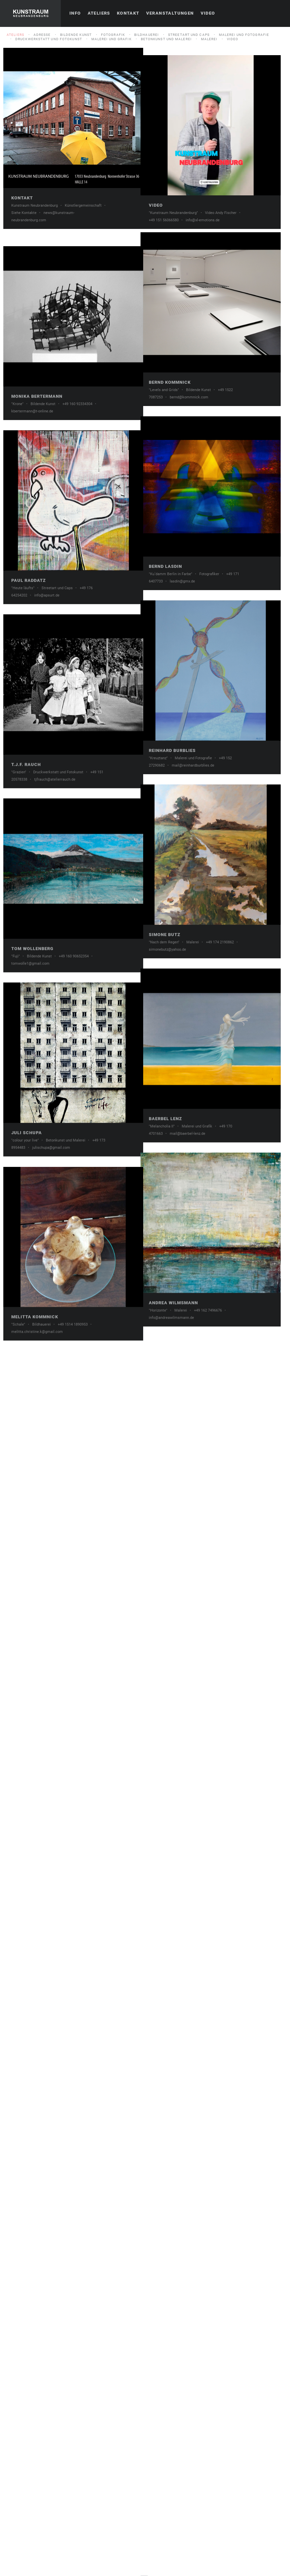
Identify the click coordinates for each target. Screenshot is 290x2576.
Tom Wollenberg (32, 1437)
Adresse (42, 35)
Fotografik (113, 35)
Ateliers (99, 13)
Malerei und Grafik (111, 39)
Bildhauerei (146, 35)
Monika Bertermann (36, 591)
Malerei (209, 39)
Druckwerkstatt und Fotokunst (48, 39)
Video (208, 13)
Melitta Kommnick (34, 2001)
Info (75, 13)
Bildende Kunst (76, 35)
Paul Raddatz (28, 873)
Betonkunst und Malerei (166, 39)
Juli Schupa (26, 1719)
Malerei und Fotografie (244, 35)
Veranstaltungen (170, 13)
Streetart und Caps (189, 35)
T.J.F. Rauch (26, 1155)
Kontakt (128, 13)
